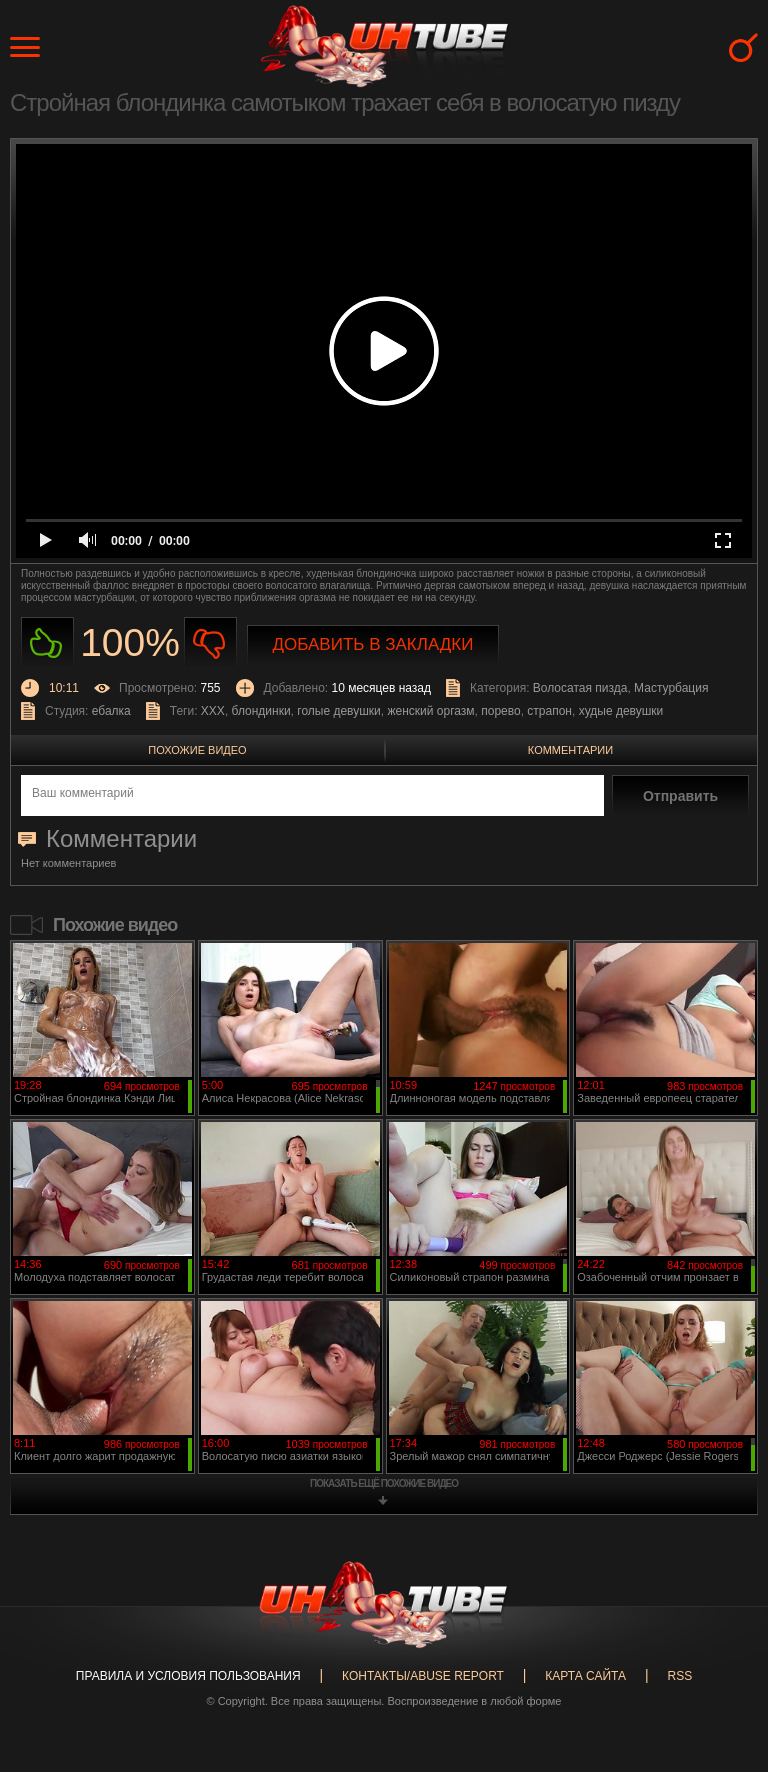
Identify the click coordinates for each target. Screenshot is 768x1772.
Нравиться (47, 643)
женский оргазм (430, 711)
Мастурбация (671, 688)
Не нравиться (210, 643)
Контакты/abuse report (423, 1676)
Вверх (723, 1668)
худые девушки (621, 711)
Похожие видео (197, 750)
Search (743, 47)
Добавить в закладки (373, 644)
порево (500, 711)
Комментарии (570, 750)
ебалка (111, 711)
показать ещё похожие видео (384, 1483)
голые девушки (339, 711)
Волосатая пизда (580, 688)
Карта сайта (585, 1676)
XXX (213, 711)
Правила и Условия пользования (188, 1676)
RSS (679, 1676)
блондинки (261, 711)
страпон (549, 711)
